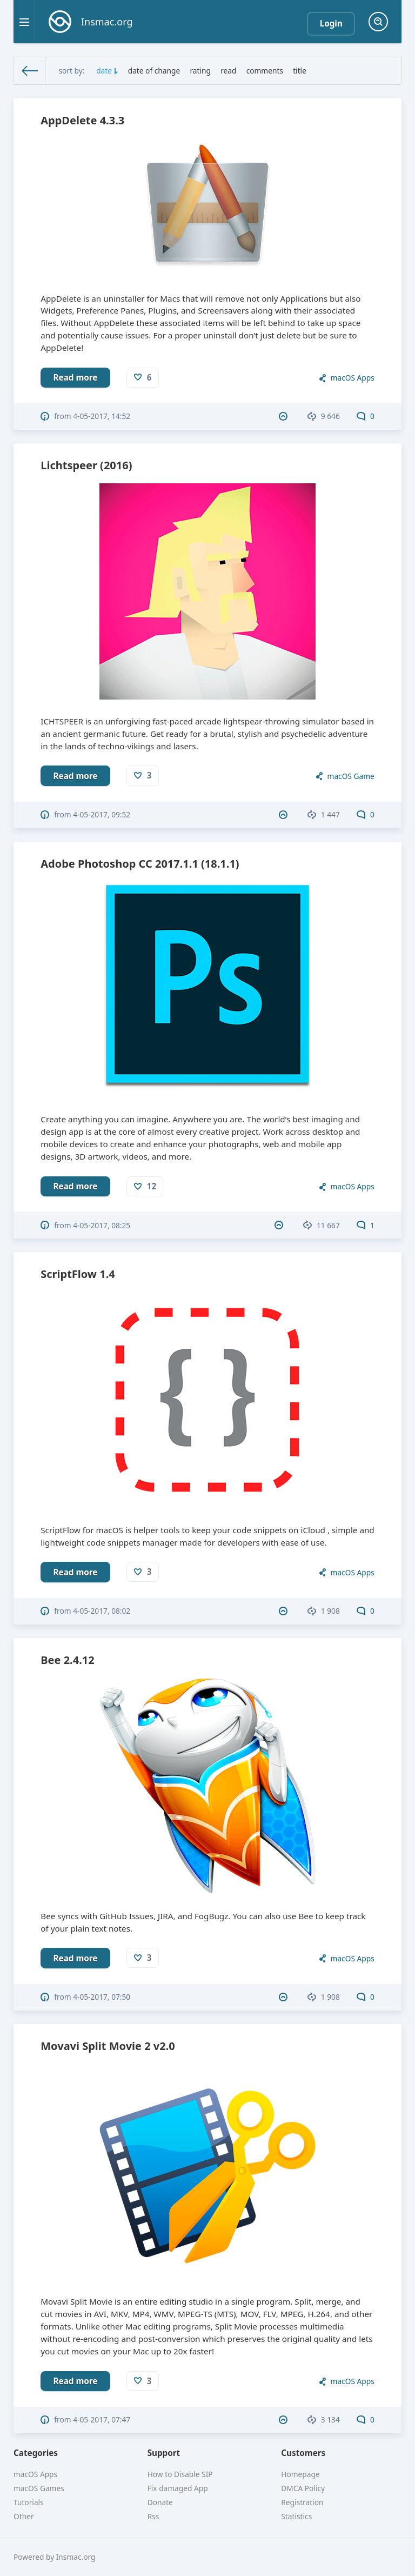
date (104, 70)
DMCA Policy (303, 2488)
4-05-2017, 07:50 (101, 1997)
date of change (154, 70)
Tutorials (29, 2502)
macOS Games (39, 2488)
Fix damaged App (178, 2488)
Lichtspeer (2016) (86, 465)
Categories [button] (36, 2452)
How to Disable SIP (180, 2474)
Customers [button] (303, 2452)
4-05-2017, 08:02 (101, 1611)
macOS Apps (352, 377)
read (228, 70)
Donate (160, 2502)
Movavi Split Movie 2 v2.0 (108, 2046)
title (299, 70)
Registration (302, 2502)
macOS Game (350, 776)
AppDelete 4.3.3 (82, 120)
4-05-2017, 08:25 (101, 1225)
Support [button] (164, 2452)
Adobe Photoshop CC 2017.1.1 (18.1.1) (140, 863)
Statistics (296, 2516)
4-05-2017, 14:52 (101, 416)
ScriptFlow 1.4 (78, 1274)
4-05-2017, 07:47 (101, 2419)
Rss (153, 2516)
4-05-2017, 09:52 (101, 814)
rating (200, 70)
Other (24, 2516)
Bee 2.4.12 (67, 1660)
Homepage (300, 2474)
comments (264, 70)
